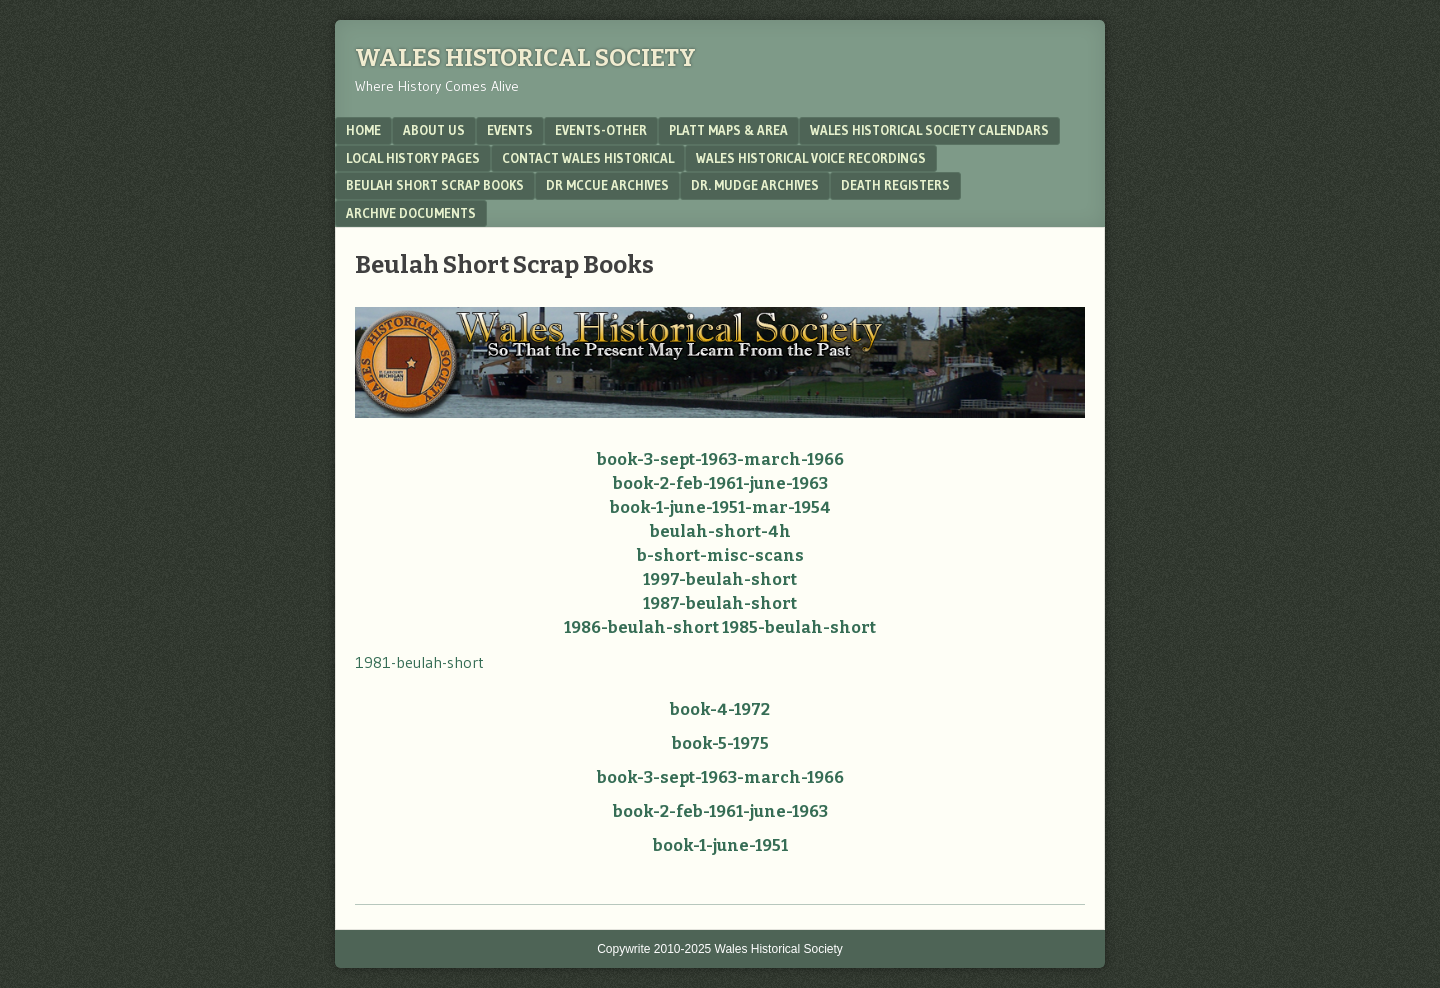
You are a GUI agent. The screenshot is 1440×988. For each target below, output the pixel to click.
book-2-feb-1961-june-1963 (720, 483)
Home (363, 130)
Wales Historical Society (525, 58)
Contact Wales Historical (588, 158)
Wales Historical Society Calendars (929, 130)
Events (510, 130)
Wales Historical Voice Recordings (811, 158)
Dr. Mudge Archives (755, 185)
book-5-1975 (720, 743)
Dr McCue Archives (607, 185)
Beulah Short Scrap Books (435, 185)
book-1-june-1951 (720, 845)
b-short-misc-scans (720, 555)
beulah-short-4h (720, 531)
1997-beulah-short (720, 579)
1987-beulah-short (720, 603)
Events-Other (601, 130)
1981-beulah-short (419, 662)
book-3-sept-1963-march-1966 (720, 459)
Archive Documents (411, 213)
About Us (434, 130)
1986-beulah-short (641, 627)
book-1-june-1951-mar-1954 (720, 507)
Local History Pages (413, 158)
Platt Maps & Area (728, 130)
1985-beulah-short (799, 627)
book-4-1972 (720, 709)
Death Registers (895, 185)
